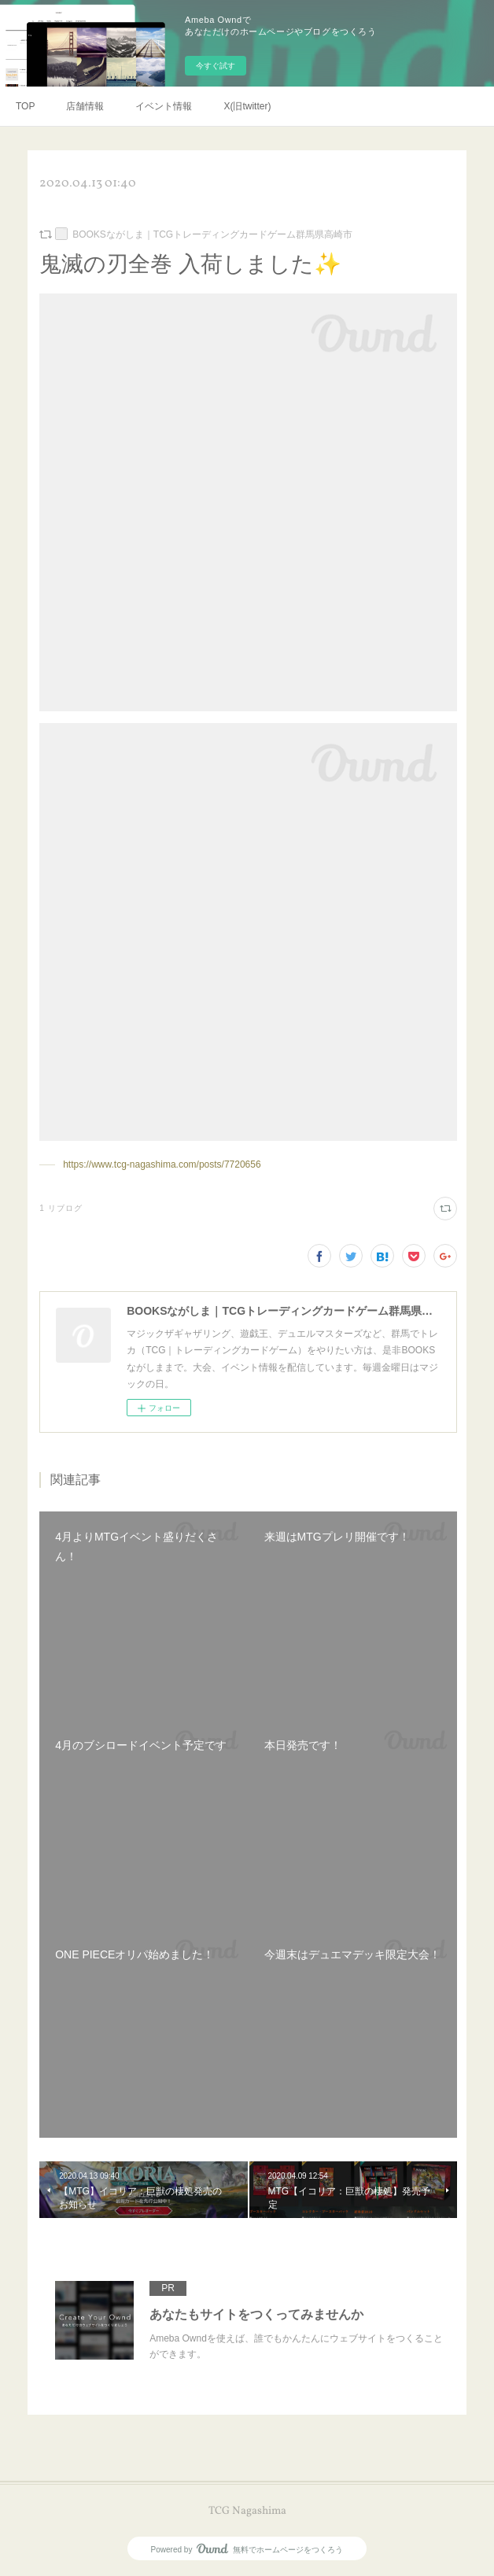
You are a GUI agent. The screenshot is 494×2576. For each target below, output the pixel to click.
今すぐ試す (215, 65)
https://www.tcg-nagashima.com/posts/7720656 (161, 1164)
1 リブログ (60, 1208)
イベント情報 (163, 106)
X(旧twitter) (247, 106)
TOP (25, 106)
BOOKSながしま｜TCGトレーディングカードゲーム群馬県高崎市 (212, 234)
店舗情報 (85, 106)
